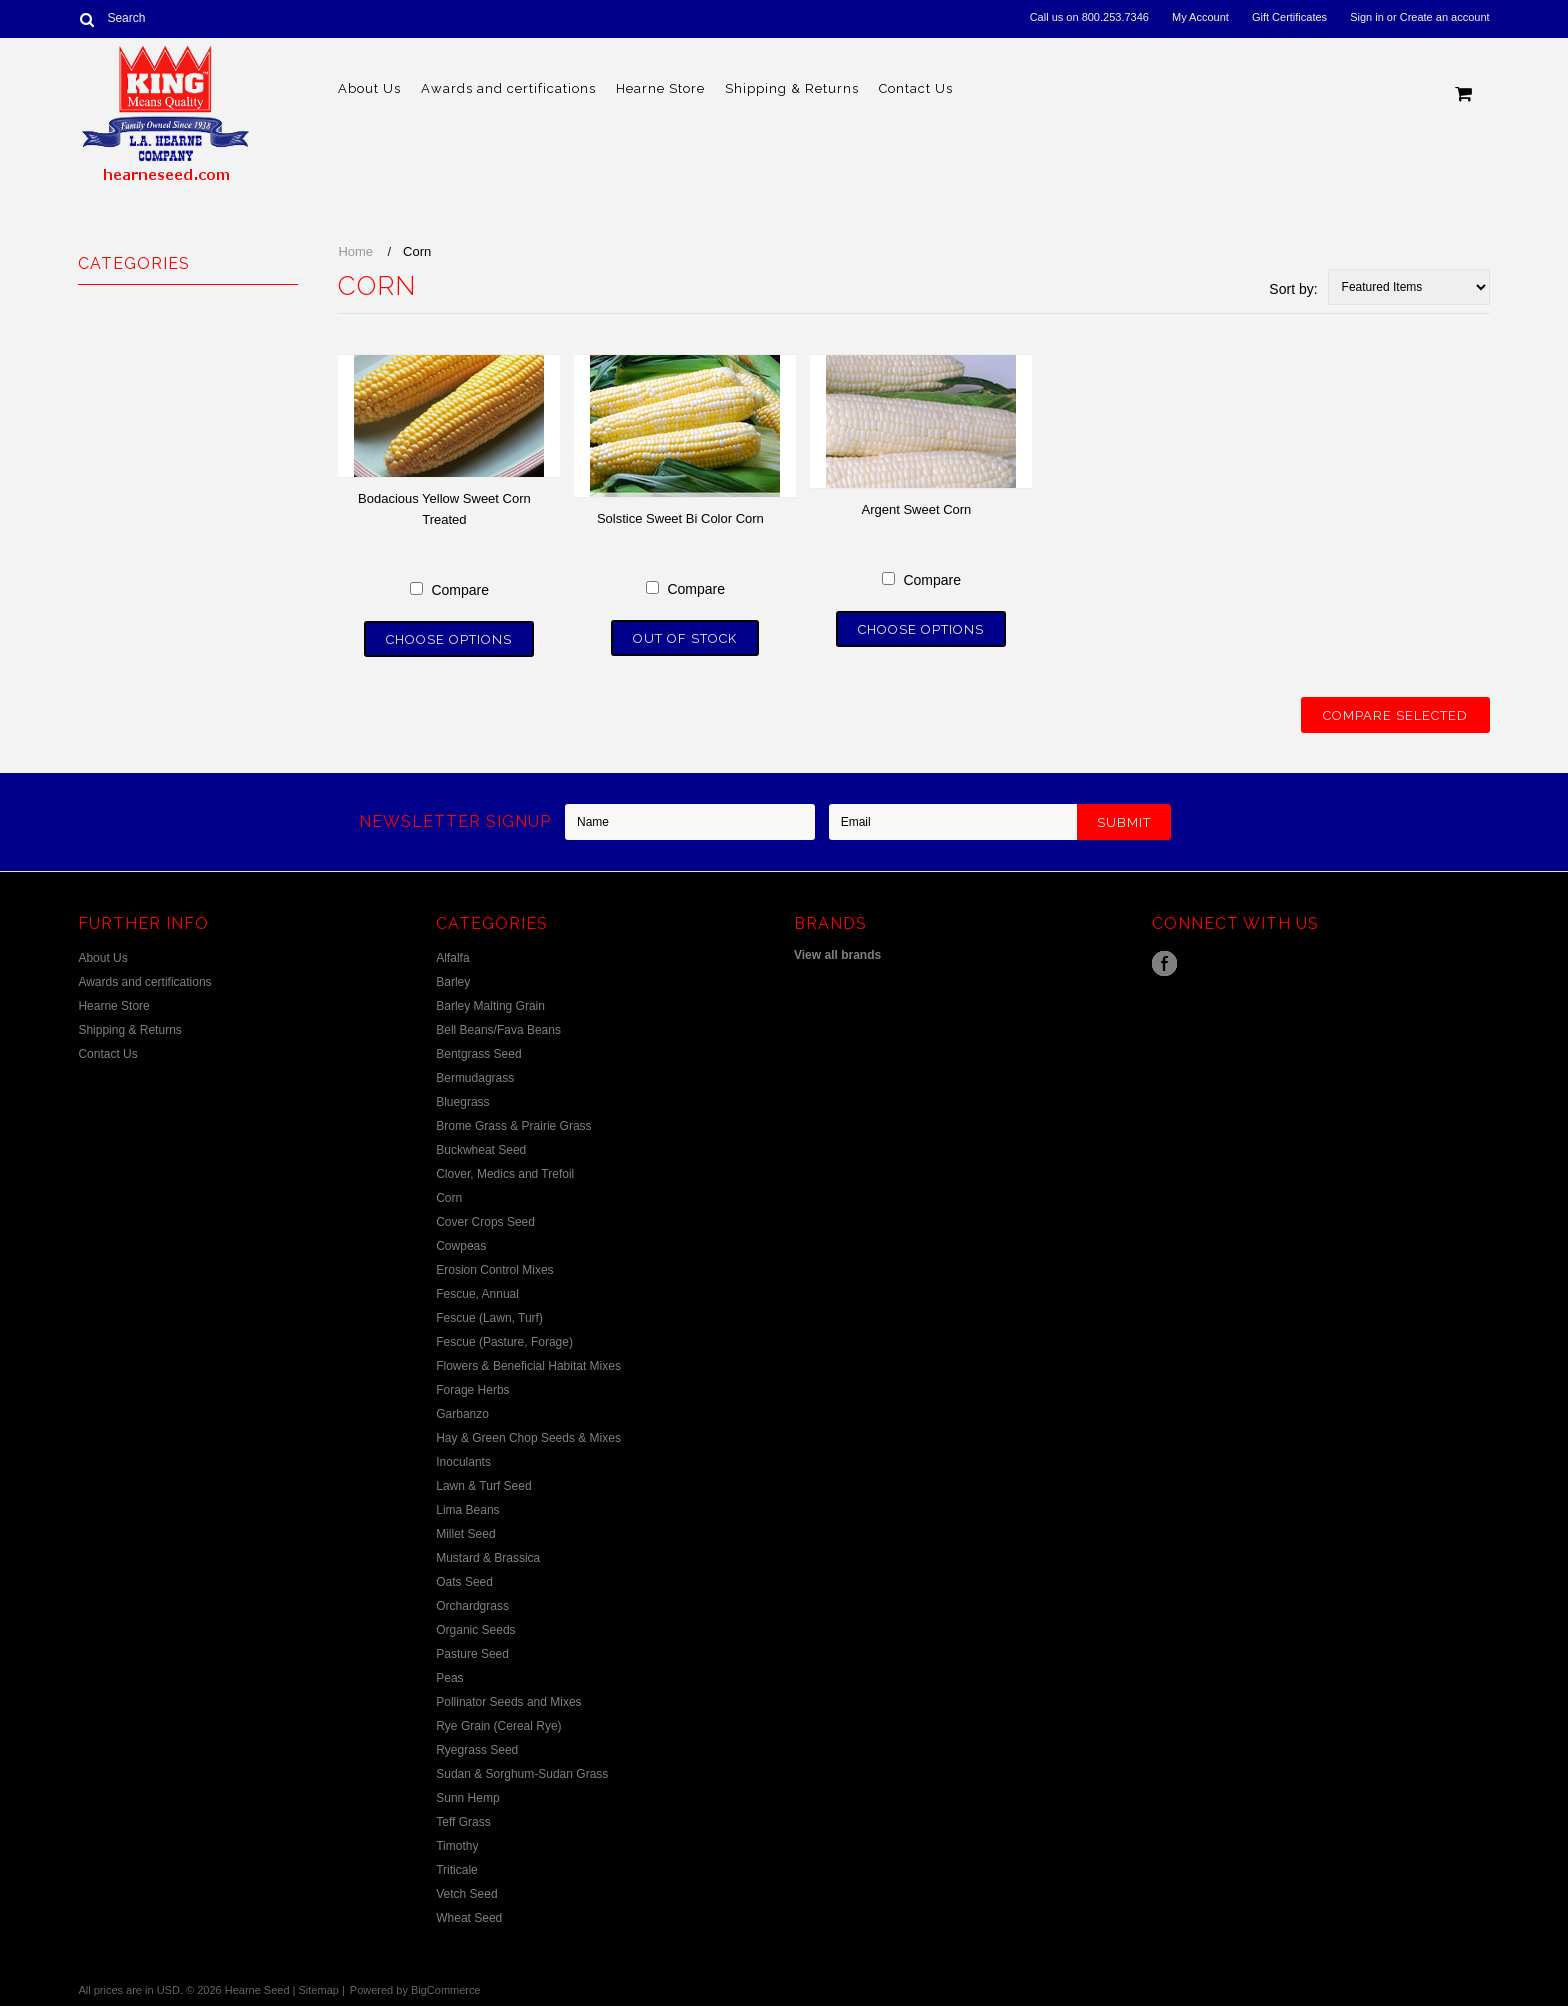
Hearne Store (660, 88)
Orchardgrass (472, 1606)
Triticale (457, 1870)
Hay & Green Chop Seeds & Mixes (528, 1438)
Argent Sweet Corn (916, 509)
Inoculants (463, 1462)
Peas (449, 1678)
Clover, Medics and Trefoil (505, 1174)
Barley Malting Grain (490, 1006)
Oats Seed (464, 1582)
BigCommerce (446, 1990)
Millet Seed (465, 1534)
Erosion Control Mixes (494, 1270)
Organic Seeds (475, 1630)
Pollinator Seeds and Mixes (508, 1702)
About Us (369, 88)
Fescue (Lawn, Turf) (489, 1318)
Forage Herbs (472, 1390)
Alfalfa (452, 958)
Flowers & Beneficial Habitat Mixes (528, 1366)
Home (355, 251)
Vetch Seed (466, 1894)
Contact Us (916, 88)
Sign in (1367, 17)
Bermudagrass (475, 1078)
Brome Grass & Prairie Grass (513, 1126)
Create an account (1445, 17)
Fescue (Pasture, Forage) (504, 1342)
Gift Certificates (1289, 17)
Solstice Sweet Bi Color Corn (680, 518)
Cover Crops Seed (485, 1222)
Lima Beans (467, 1510)
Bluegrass (462, 1102)
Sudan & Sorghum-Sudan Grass (522, 1774)
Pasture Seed (472, 1654)
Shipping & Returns (792, 88)
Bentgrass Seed (478, 1054)
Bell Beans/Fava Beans (498, 1030)
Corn (449, 1198)
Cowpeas (461, 1246)
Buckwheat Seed (481, 1150)
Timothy (457, 1846)
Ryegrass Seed (477, 1750)
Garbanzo (462, 1414)
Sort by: (1293, 289)
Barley (453, 982)
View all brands (837, 955)
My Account (1200, 17)
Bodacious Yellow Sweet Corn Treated (444, 509)
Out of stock (685, 638)
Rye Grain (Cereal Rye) (498, 1726)
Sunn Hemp (467, 1798)
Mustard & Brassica (488, 1558)
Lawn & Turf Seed (483, 1486)
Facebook (1164, 963)
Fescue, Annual (477, 1294)
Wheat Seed (469, 1918)
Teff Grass (463, 1822)
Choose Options (449, 639)
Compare (460, 590)
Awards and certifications (508, 88)
